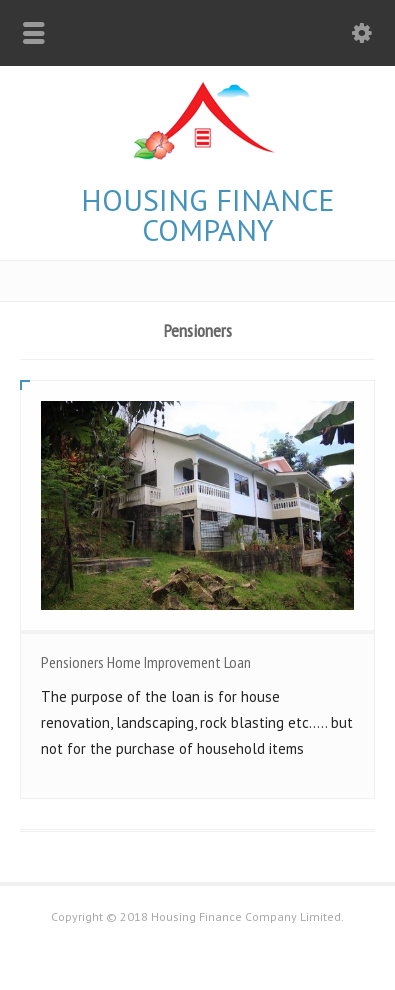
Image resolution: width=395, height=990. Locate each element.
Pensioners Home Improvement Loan (146, 662)
